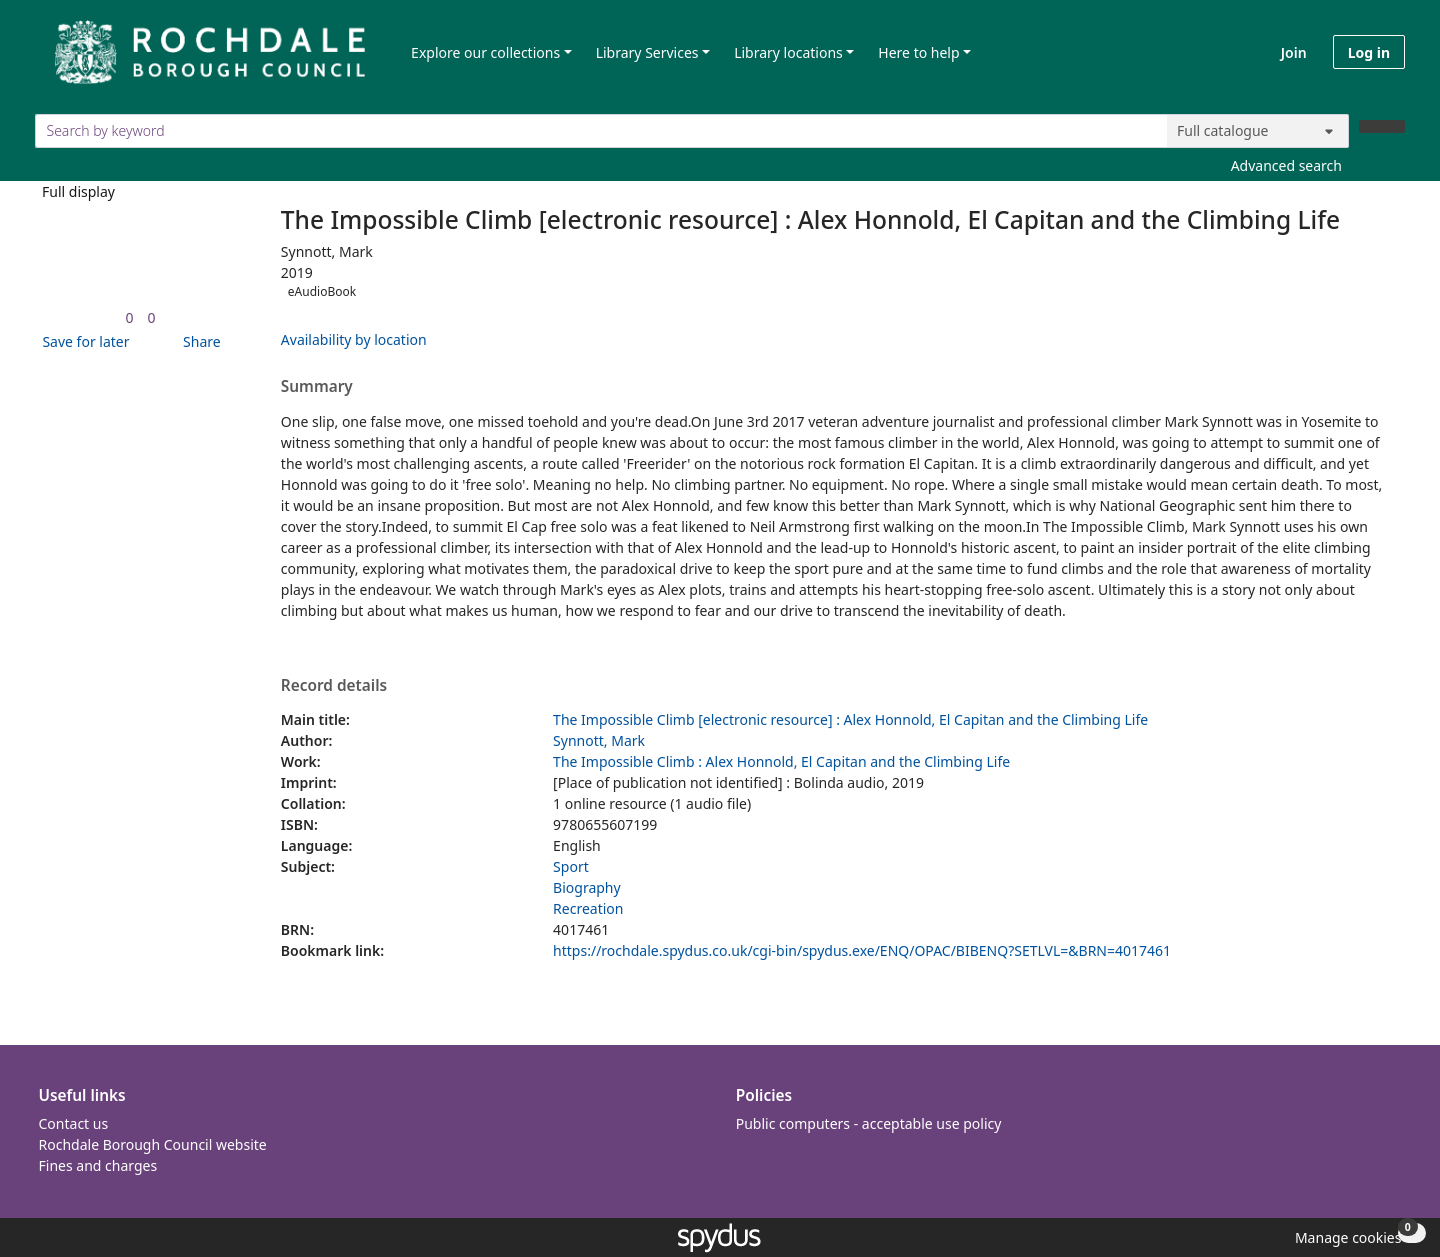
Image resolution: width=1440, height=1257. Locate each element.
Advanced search (1286, 165)
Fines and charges (98, 1165)
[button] (82, 341)
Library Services (647, 52)
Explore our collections (485, 52)
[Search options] (1258, 131)
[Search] (1382, 126)
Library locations (788, 52)
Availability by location (354, 339)
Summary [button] (317, 387)
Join (1294, 52)
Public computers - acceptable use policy (869, 1123)
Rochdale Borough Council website (153, 1144)
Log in (1369, 52)
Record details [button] (334, 686)
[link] (129, 317)
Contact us (74, 1123)
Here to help (918, 52)
